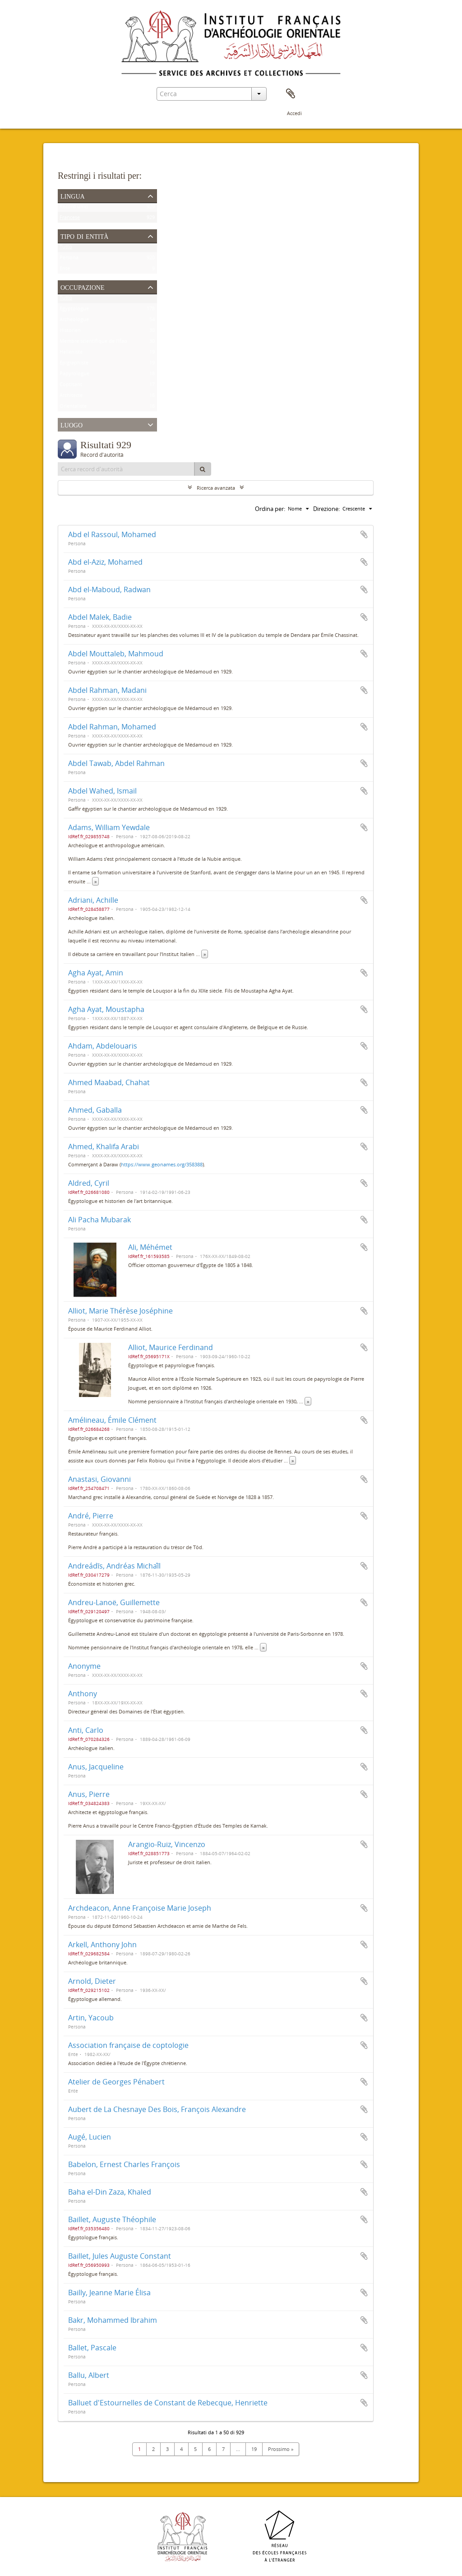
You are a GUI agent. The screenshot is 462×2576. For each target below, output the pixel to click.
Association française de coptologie (128, 2045)
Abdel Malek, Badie (100, 617)
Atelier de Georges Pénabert (116, 2082)
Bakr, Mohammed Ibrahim (112, 2320)
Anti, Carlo (85, 1730)
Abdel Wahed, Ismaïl (102, 791)
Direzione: (326, 509)
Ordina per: (270, 509)
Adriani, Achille (93, 900)
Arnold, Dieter (92, 1981)
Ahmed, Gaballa (95, 1110)
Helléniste (71, 353)
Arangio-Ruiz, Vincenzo (166, 1844)
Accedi (294, 113)
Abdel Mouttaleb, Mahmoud (115, 654)
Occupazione (82, 287)
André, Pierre (90, 1516)
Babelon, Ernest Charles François (124, 2164)
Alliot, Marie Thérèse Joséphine (120, 1311)
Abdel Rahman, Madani (107, 690)
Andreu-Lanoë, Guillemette (114, 1602)
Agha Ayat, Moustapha (106, 1009)
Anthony (82, 1694)
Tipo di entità (84, 236)
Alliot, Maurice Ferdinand (170, 1347)
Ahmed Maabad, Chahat (109, 1082)
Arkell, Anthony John (102, 1944)
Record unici (74, 208)
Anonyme (84, 1666)
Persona (69, 259)
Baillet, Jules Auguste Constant (119, 2256)
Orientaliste (73, 407)
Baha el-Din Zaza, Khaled (109, 2192)
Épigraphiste (74, 364)
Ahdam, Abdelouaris (102, 1046)
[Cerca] (202, 469)
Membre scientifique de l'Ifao (93, 342)
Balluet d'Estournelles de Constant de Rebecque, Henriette (168, 2403)
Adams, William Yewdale (109, 827)
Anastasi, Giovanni (99, 1479)
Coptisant (71, 386)
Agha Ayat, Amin (95, 973)
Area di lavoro (290, 94)
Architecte (71, 397)
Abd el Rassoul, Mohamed (112, 534)
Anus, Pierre (89, 1794)
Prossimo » (280, 2449)
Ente (65, 270)
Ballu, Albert (88, 2375)
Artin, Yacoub (91, 2018)
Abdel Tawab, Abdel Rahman (116, 763)
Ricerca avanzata (216, 487)
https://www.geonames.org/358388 (162, 1164)
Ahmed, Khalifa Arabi (103, 1146)
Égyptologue (74, 310)
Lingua (72, 195)
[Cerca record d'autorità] (126, 469)
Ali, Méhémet (150, 1247)
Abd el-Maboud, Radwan (109, 589)
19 (254, 2449)
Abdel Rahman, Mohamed (112, 727)
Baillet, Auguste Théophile (112, 2219)
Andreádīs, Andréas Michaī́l (114, 1566)
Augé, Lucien (89, 2137)
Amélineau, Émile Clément (112, 1420)
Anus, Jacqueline (96, 1767)
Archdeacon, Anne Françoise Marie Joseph (139, 1908)
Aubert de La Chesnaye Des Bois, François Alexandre (157, 2109)
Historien (70, 332)
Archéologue (74, 321)
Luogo (71, 424)
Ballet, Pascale (92, 2348)
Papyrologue (74, 375)
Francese (70, 219)
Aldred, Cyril (88, 1183)
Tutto (66, 248)
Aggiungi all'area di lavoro (364, 534)
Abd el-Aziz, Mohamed (105, 562)
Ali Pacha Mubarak (99, 1220)
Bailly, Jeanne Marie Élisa (109, 2293)
